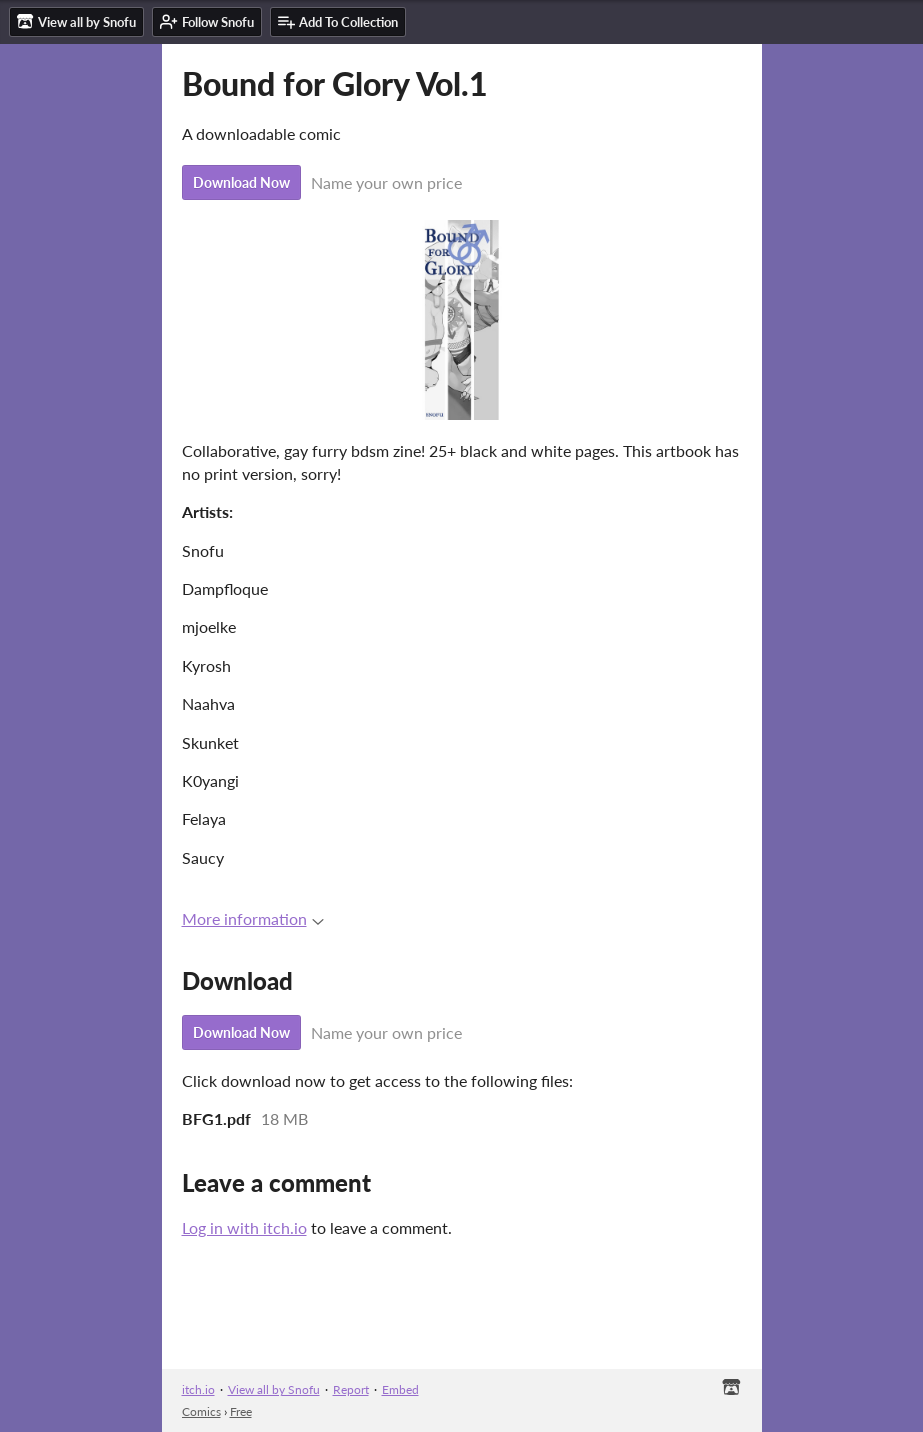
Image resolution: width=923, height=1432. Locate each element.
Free (241, 1411)
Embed (400, 1389)
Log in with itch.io (244, 1227)
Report (351, 1389)
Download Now (241, 182)
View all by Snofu (274, 1389)
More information (253, 918)
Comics (201, 1411)
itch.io (198, 1389)
